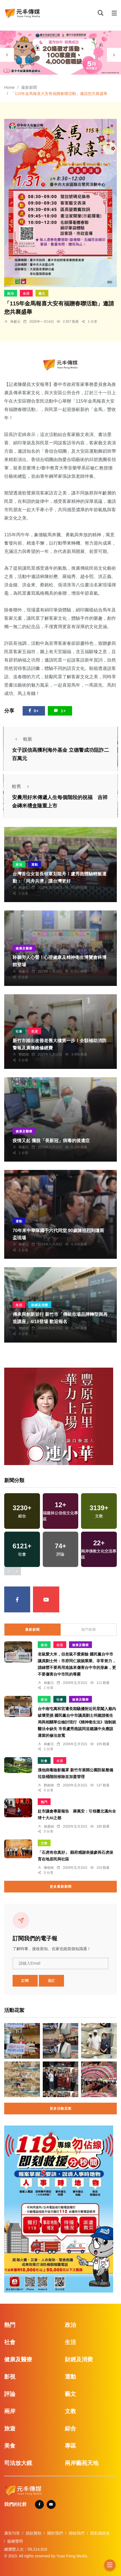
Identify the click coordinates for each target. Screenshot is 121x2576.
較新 (22, 739)
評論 (9, 2394)
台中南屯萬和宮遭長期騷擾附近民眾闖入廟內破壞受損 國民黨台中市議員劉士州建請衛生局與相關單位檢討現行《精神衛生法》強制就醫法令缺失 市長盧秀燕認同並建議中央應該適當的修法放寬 (77, 1722)
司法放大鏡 (18, 2463)
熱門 (44, 1802)
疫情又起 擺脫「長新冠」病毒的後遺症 (51, 1140)
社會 (19, 1031)
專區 (70, 2446)
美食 (9, 2446)
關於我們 (55, 2533)
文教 (44, 1843)
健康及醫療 (24, 948)
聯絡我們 (76, 2533)
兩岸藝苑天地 (81, 2463)
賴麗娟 (49, 1826)
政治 (10, 293)
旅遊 (9, 2428)
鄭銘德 (24, 1054)
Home (9, 87)
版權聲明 (15, 2541)
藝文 (42, 293)
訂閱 (25, 1981)
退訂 (51, 1981)
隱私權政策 (100, 2533)
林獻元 (15, 322)
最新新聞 (29, 87)
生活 (26, 293)
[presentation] (7, 55)
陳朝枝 (49, 1868)
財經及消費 (39, 1305)
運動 (34, 864)
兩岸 (9, 2411)
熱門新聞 (88, 1630)
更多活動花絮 (61, 2108)
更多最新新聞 (61, 1887)
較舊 (22, 786)
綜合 (70, 2428)
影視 (9, 2377)
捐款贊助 (33, 2533)
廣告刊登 (12, 2533)
